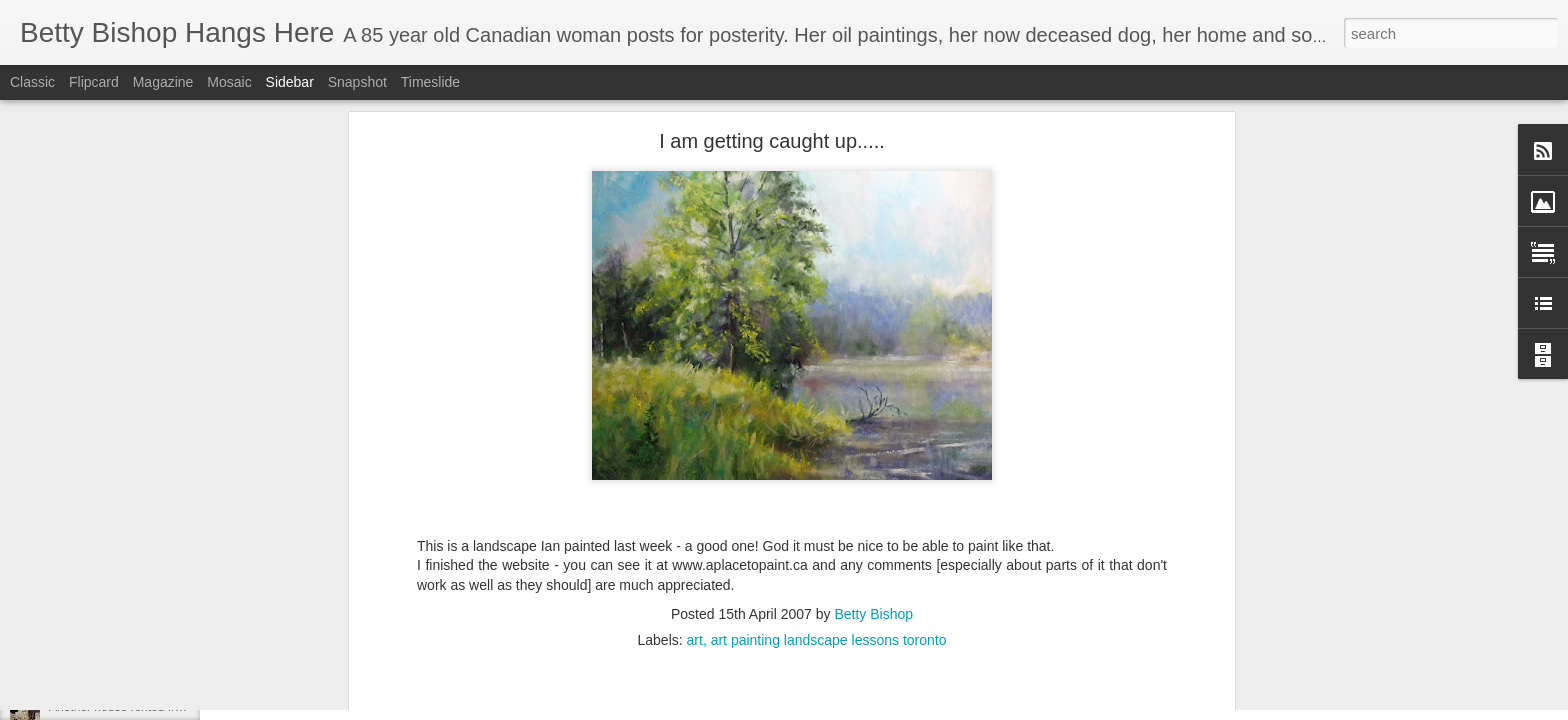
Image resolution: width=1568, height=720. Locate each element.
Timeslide (430, 82)
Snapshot (357, 82)
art (695, 367)
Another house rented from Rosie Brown (156, 707)
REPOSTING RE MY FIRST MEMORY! (154, 662)
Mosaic (229, 82)
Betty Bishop (873, 341)
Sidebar (290, 82)
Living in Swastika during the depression (156, 617)
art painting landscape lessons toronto (829, 367)
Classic (32, 82)
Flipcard (94, 82)
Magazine (163, 82)
